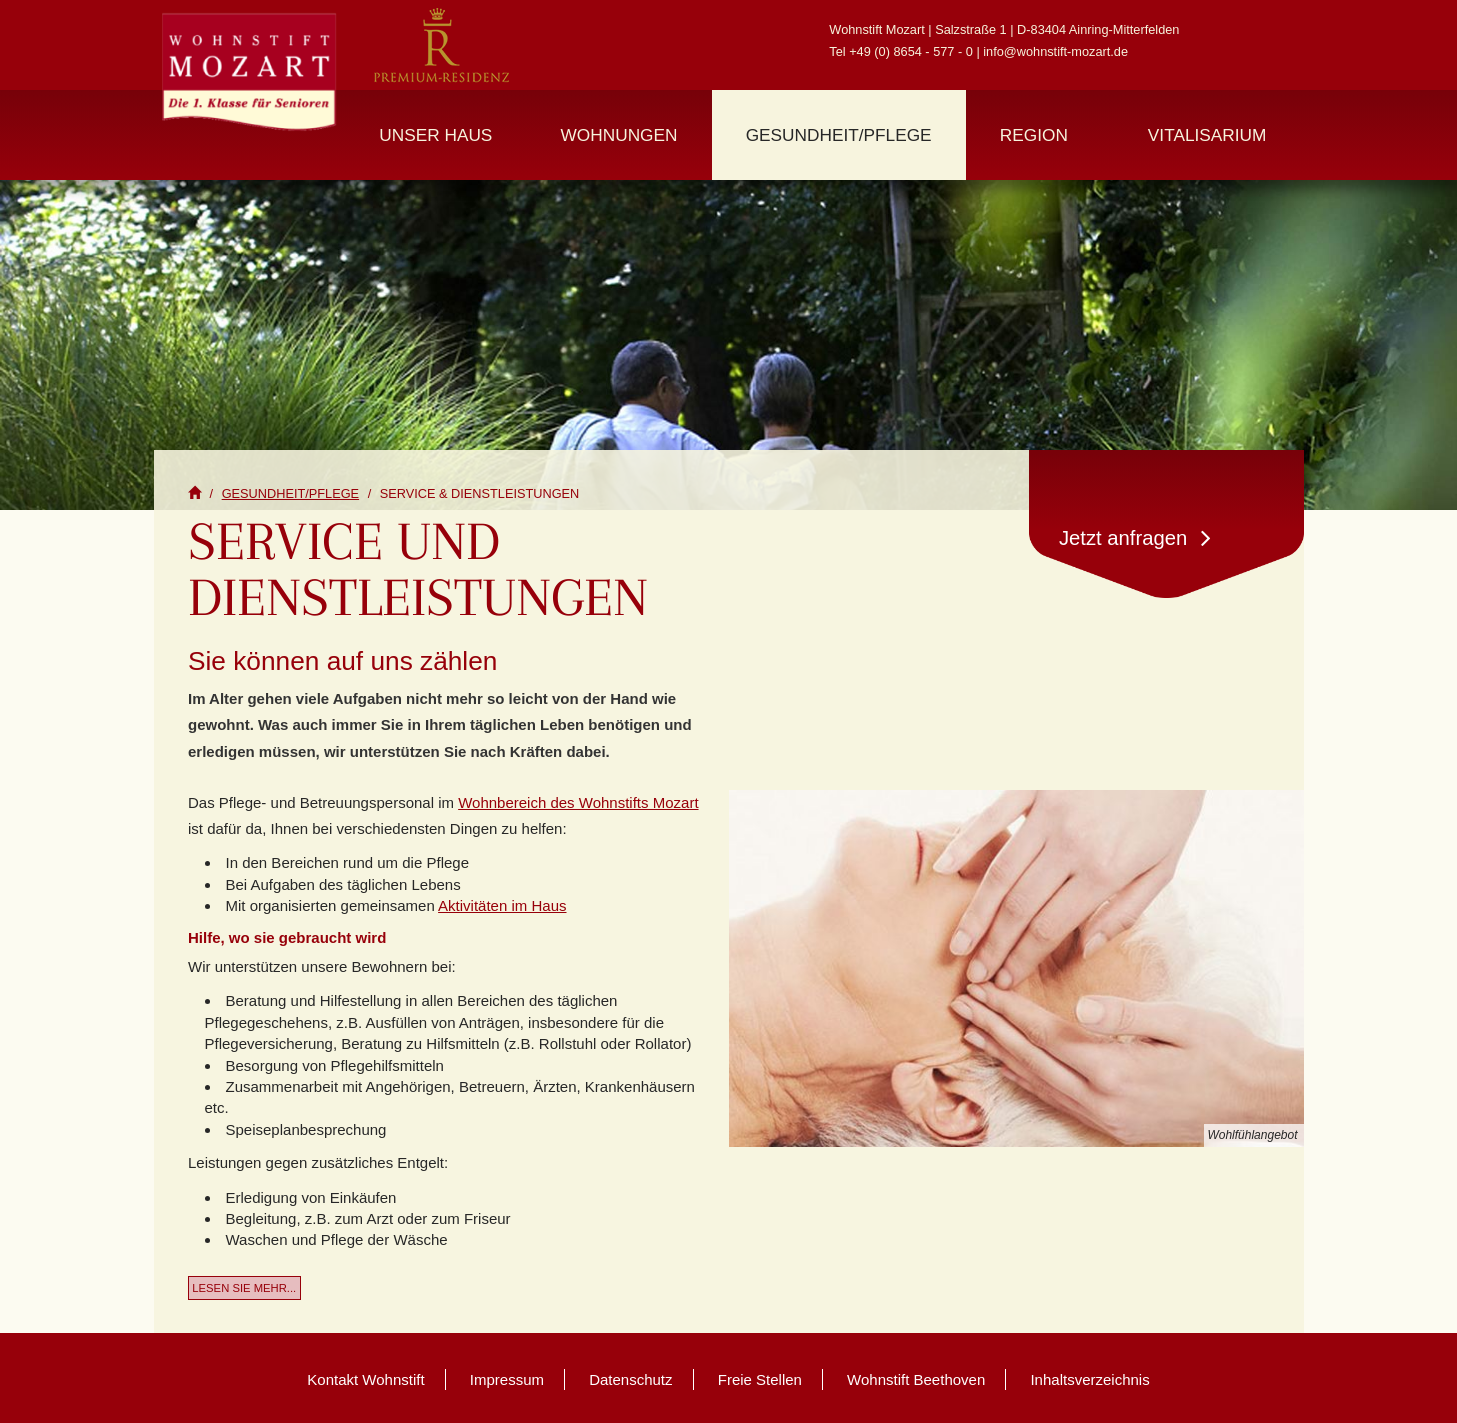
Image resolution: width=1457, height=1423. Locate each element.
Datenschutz (630, 1379)
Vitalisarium (1207, 135)
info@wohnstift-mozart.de (1055, 51)
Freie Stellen (760, 1379)
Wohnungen (619, 135)
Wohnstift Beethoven (916, 1379)
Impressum (507, 1379)
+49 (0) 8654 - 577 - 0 (911, 51)
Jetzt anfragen (1135, 537)
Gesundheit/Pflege (839, 135)
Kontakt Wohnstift (365, 1379)
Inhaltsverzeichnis (1089, 1379)
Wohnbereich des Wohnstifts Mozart (578, 802)
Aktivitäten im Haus (502, 905)
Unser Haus (435, 135)
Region (1034, 135)
